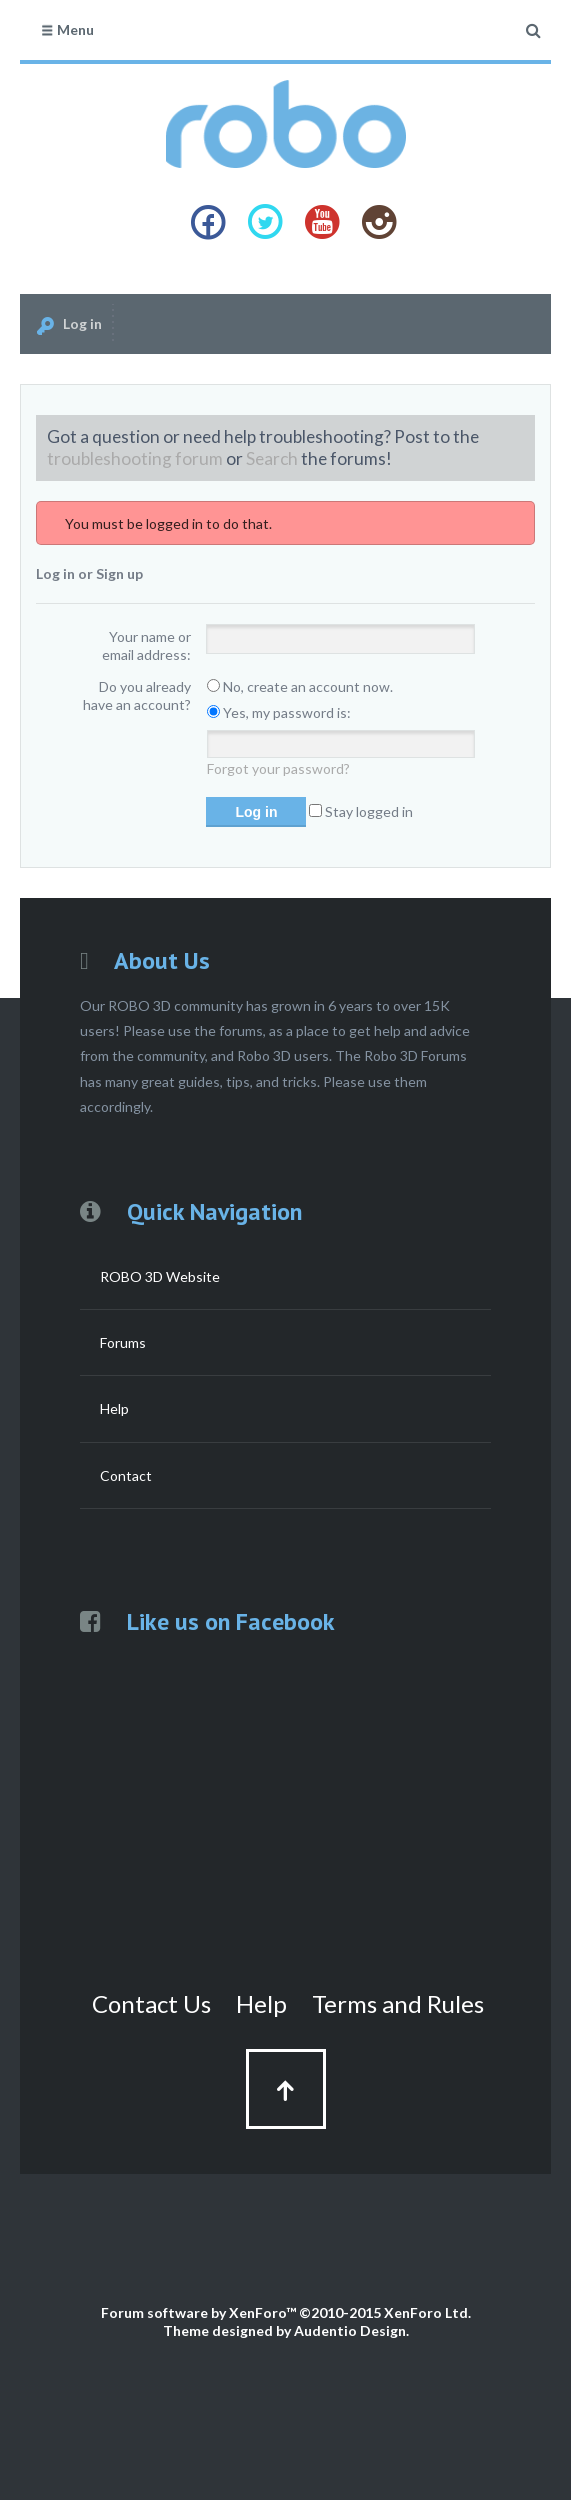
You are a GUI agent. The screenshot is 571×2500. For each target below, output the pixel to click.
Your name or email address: (146, 645)
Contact (126, 1475)
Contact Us (151, 2003)
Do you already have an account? (137, 695)
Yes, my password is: (279, 712)
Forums (123, 1342)
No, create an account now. (300, 686)
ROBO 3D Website (160, 1276)
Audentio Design (350, 2330)
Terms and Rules (398, 2003)
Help (114, 1408)
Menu (67, 29)
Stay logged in (361, 811)
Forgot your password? (278, 768)
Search (272, 458)
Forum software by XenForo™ (286, 2312)
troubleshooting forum (135, 458)
